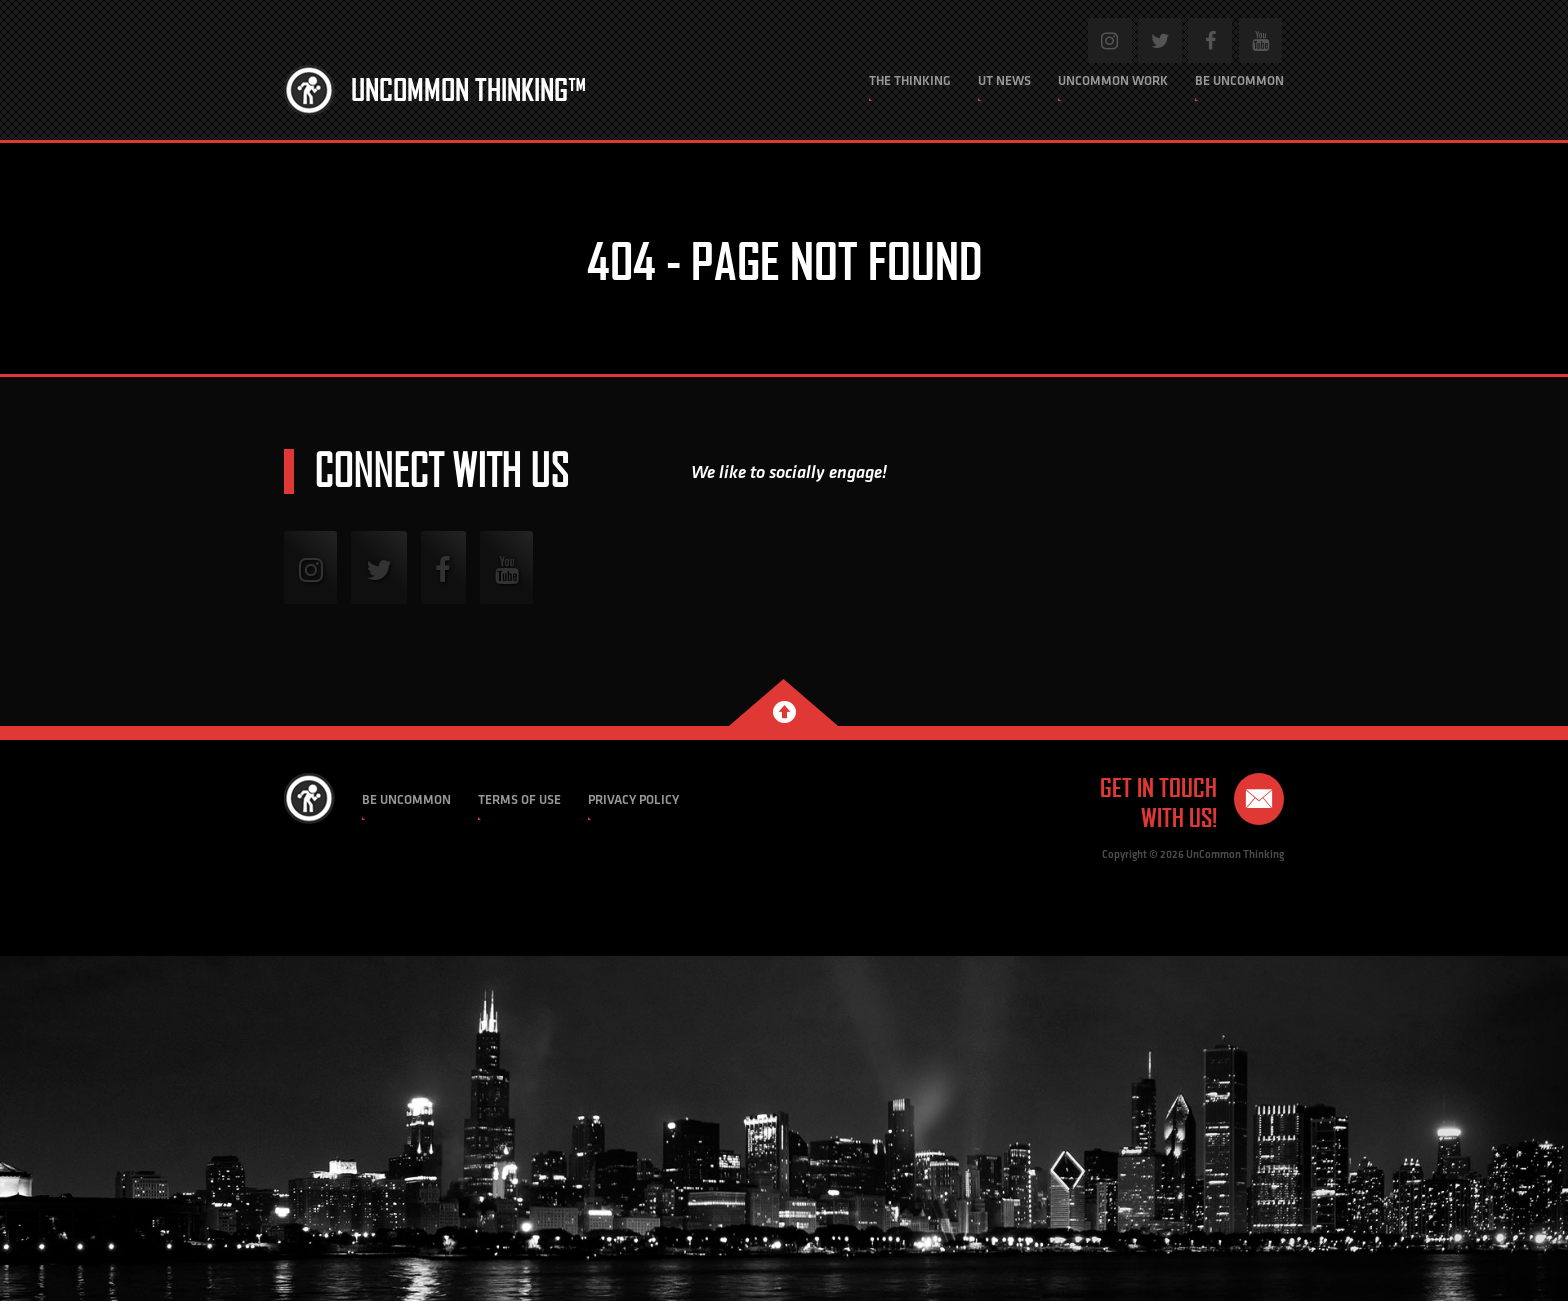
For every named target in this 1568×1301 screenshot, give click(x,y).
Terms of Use (519, 799)
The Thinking (910, 80)
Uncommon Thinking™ (468, 90)
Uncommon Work (1113, 80)
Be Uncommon (1239, 80)
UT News (1004, 80)
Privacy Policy (633, 799)
